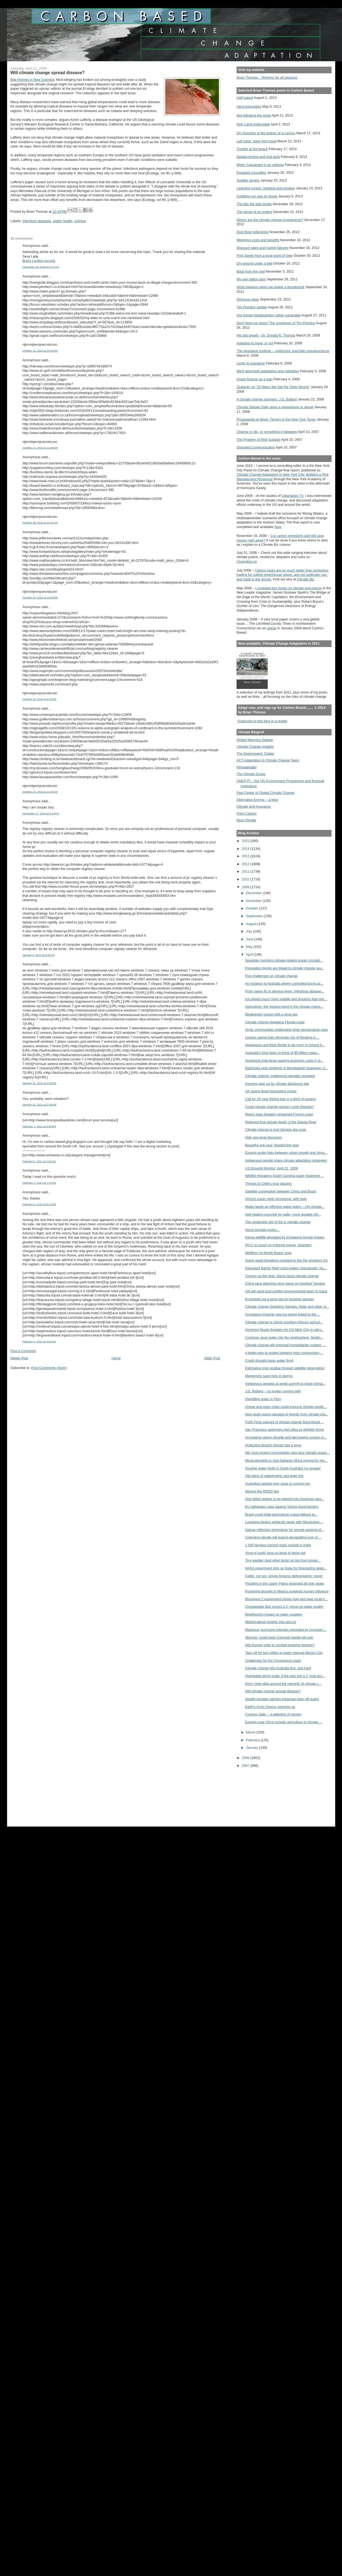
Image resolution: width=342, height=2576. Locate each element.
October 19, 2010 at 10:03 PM (40, 597)
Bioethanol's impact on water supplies (273, 1614)
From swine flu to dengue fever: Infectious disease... (284, 991)
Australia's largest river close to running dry (277, 1484)
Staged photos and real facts (258, 157)
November (254, 901)
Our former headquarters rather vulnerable (269, 315)
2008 (246, 1758)
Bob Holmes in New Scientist (32, 80)
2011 (246, 871)
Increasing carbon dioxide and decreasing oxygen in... (286, 1437)
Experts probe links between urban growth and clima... (286, 1153)
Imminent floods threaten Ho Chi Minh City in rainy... (284, 1330)
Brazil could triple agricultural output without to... (281, 1514)
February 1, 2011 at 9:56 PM (39, 1126)
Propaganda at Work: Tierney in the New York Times (276, 419)
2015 (246, 841)
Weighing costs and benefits (258, 240)
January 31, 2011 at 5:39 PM (39, 1104)
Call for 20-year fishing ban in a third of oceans (280, 1099)
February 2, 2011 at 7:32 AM (39, 1161)
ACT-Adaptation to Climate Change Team (268, 760)
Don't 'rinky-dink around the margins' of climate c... (283, 1684)
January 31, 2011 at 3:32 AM (39, 1083)
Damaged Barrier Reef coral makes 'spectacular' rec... (286, 1268)
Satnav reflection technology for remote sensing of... (284, 1530)
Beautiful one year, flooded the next (272, 1145)
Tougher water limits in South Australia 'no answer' (283, 1468)
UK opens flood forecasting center (271, 1091)
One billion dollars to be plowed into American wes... (284, 1499)
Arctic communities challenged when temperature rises (286, 1030)
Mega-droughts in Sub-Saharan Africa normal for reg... (286, 1460)
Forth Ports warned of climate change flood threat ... (284, 1422)
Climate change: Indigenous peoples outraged (280, 1076)
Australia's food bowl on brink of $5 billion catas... (282, 1053)
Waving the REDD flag (262, 1491)
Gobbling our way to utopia (257, 196)
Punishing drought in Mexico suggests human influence (287, 1591)
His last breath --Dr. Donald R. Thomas (266, 335)
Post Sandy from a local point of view (265, 256)
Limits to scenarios (251, 363)
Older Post (212, 1358)
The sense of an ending (254, 212)
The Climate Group (251, 774)
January (252, 1748)
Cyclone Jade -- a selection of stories (273, 1714)
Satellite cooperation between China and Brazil (280, 1191)
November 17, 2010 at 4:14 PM (41, 813)
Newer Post (19, 1358)
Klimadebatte (246, 767)
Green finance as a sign (255, 379)
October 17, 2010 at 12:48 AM (40, 447)
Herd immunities (249, 106)
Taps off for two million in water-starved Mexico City (284, 1653)
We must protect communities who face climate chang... (287, 1453)
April (250, 954)
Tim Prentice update (252, 307)
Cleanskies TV (292, 496)
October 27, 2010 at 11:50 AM (40, 791)
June (250, 939)
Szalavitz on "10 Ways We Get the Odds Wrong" (273, 387)
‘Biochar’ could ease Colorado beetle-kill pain (279, 1637)
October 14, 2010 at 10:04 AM (40, 350)
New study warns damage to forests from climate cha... (286, 1414)
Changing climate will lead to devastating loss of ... (283, 1537)
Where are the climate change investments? (270, 220)
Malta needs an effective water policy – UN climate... (285, 1207)
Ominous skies (248, 299)
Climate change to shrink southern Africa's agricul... (284, 1322)
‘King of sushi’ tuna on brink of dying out (275, 1553)
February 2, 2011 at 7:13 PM (39, 1182)
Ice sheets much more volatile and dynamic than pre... (286, 999)
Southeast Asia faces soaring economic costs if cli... (284, 1060)
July (249, 931)
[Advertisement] (261, 1793)
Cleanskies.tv (247, 561)
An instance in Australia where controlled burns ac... (284, 983)
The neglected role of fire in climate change (278, 1222)
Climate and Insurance (254, 806)
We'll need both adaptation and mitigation (268, 371)
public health (62, 221)
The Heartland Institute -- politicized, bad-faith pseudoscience (283, 351)
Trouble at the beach (252, 149)
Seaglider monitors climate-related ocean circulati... (284, 960)
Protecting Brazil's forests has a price (273, 1445)
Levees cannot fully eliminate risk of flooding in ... (282, 1037)
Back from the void (251, 271)
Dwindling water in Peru (263, 1399)
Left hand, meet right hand (257, 141)
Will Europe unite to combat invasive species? (280, 1645)
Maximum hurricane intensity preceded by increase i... (286, 1630)
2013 (246, 856)
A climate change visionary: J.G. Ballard (267, 399)
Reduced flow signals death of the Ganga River (281, 1122)
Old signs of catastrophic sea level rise (274, 1476)
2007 (246, 1766)
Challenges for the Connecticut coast (273, 1661)
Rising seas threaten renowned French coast (279, 1114)
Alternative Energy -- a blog (257, 800)
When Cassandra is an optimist (260, 165)
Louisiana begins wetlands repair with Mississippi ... (284, 1522)
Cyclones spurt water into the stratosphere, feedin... (284, 1337)
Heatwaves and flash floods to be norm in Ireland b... (285, 1045)
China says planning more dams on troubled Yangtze (285, 1283)
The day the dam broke (254, 204)
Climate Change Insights (255, 747)
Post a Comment (23, 1351)
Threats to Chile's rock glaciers (268, 1184)
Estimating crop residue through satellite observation (285, 1368)
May (249, 947)
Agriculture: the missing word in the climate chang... (284, 1007)
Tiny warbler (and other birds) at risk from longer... (283, 1560)
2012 (246, 864)
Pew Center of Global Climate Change (266, 793)
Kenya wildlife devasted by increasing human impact (284, 1237)
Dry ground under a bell (254, 263)
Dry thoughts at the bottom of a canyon (266, 133)
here (277, 527)
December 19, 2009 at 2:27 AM (41, 266)
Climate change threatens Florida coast (275, 1022)
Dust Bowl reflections (253, 232)
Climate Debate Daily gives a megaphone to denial (275, 407)
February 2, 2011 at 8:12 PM (39, 1204)
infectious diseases (36, 221)
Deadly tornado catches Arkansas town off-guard (282, 1699)
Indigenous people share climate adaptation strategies (286, 1160)
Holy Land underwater (253, 124)
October (252, 908)
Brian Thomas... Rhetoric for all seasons (267, 77)
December (254, 893)
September (255, 916)
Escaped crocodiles (251, 173)
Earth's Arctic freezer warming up (270, 1707)
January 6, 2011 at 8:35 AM (39, 954)
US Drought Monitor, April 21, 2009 (271, 1168)
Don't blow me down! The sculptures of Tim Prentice (276, 323)
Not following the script (254, 115)
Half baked (245, 98)
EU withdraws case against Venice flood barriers (281, 1507)
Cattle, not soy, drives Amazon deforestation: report (284, 1576)
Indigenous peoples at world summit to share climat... (285, 1384)
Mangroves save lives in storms (269, 1376)
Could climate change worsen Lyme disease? (279, 1107)
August (252, 924)
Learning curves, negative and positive (266, 188)
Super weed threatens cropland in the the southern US (286, 1260)
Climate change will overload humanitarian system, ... (285, 1345)
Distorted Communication (256, 447)
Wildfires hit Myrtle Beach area (268, 1253)
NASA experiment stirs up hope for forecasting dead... (286, 1568)
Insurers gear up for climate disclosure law (277, 1084)
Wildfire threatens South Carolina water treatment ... (284, 1176)
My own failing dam (251, 279)
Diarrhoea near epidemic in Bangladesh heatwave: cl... (286, 1068)
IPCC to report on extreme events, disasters (278, 1245)
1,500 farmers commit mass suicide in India (278, 1545)
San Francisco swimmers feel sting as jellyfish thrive (284, 1430)
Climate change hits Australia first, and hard (278, 1668)
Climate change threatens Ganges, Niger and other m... (287, 1307)
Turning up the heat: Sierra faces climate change (282, 1276)
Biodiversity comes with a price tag (271, 1014)
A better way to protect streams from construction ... (284, 1353)
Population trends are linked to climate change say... (284, 968)
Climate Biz (305, 579)
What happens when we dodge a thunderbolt (270, 287)
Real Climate (246, 820)
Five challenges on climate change (271, 976)
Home (116, 1358)
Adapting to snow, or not (255, 343)
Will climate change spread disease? (273, 1691)
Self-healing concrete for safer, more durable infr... (283, 1214)
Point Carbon (246, 813)
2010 (246, 879)
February (253, 1740)
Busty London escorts (39, 261)
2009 (246, 887)
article (271, 628)
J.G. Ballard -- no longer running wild (273, 1391)
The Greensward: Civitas (255, 754)
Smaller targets (248, 180)
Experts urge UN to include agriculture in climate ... (283, 1722)
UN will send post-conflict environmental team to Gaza (286, 1291)
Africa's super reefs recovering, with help (276, 1199)
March (251, 1732)
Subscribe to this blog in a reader (262, 721)
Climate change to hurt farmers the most (275, 1130)
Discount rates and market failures (262, 248)
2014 (246, 849)
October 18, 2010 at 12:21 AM (40, 522)
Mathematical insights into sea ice (270, 1622)
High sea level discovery (263, 1137)
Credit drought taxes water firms (269, 1361)
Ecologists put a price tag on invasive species (279, 1299)
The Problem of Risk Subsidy (259, 440)
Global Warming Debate (255, 740)
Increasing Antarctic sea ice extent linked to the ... (282, 1314)
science (80, 221)
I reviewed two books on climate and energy (288, 588)
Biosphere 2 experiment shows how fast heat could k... (286, 1599)
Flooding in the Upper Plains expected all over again (284, 1583)
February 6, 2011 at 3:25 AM (39, 1341)
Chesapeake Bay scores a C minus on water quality (284, 1607)
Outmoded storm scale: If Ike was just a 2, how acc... (285, 1676)
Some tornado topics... (262, 1230)
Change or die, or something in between (267, 432)
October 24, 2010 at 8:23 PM (39, 699)
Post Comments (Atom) (49, 1368)
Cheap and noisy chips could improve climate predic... (286, 1407)
